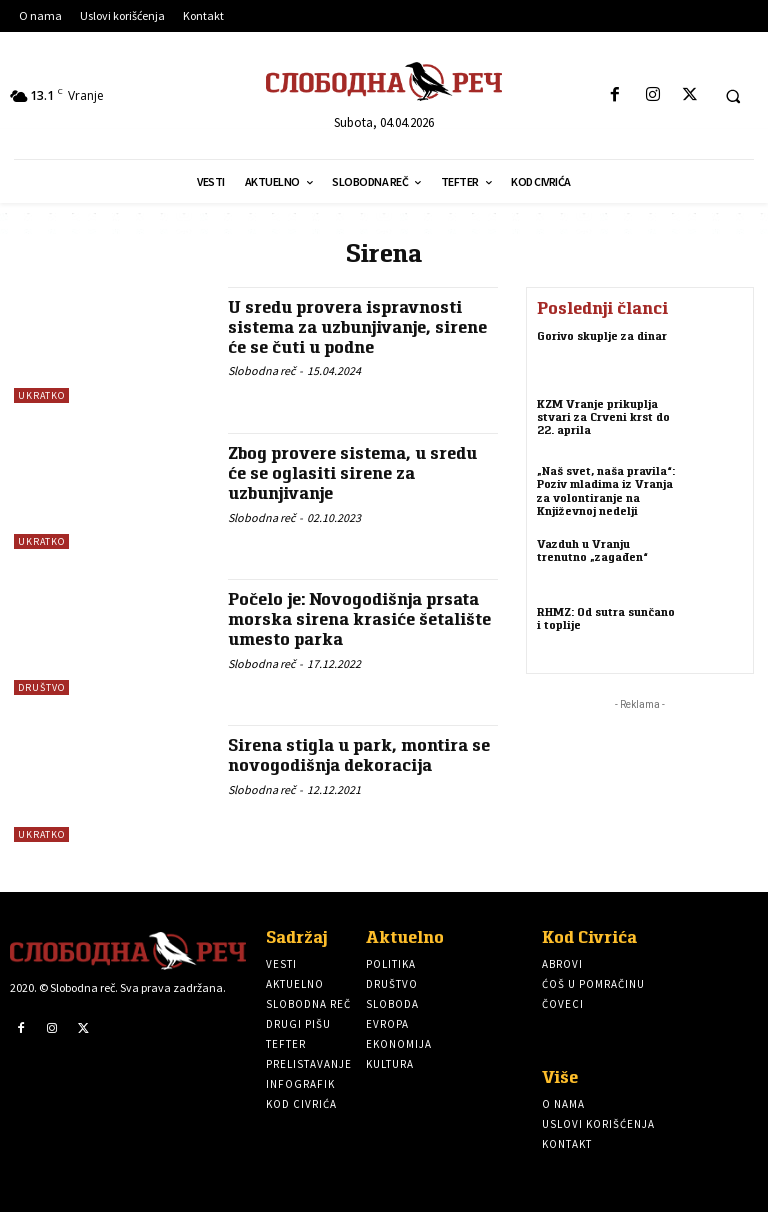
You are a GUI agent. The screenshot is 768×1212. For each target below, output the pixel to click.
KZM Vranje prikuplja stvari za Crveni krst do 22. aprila (603, 416)
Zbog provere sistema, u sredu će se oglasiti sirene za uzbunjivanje (352, 473)
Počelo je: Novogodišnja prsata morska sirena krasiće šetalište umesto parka (359, 619)
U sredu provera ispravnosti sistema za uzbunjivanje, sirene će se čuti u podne (357, 327)
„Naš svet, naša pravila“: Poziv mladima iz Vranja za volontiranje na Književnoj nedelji (606, 490)
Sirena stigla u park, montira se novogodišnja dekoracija (359, 755)
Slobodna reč (261, 370)
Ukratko (41, 395)
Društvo (41, 687)
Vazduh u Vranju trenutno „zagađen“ (592, 550)
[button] (733, 96)
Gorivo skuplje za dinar (602, 335)
